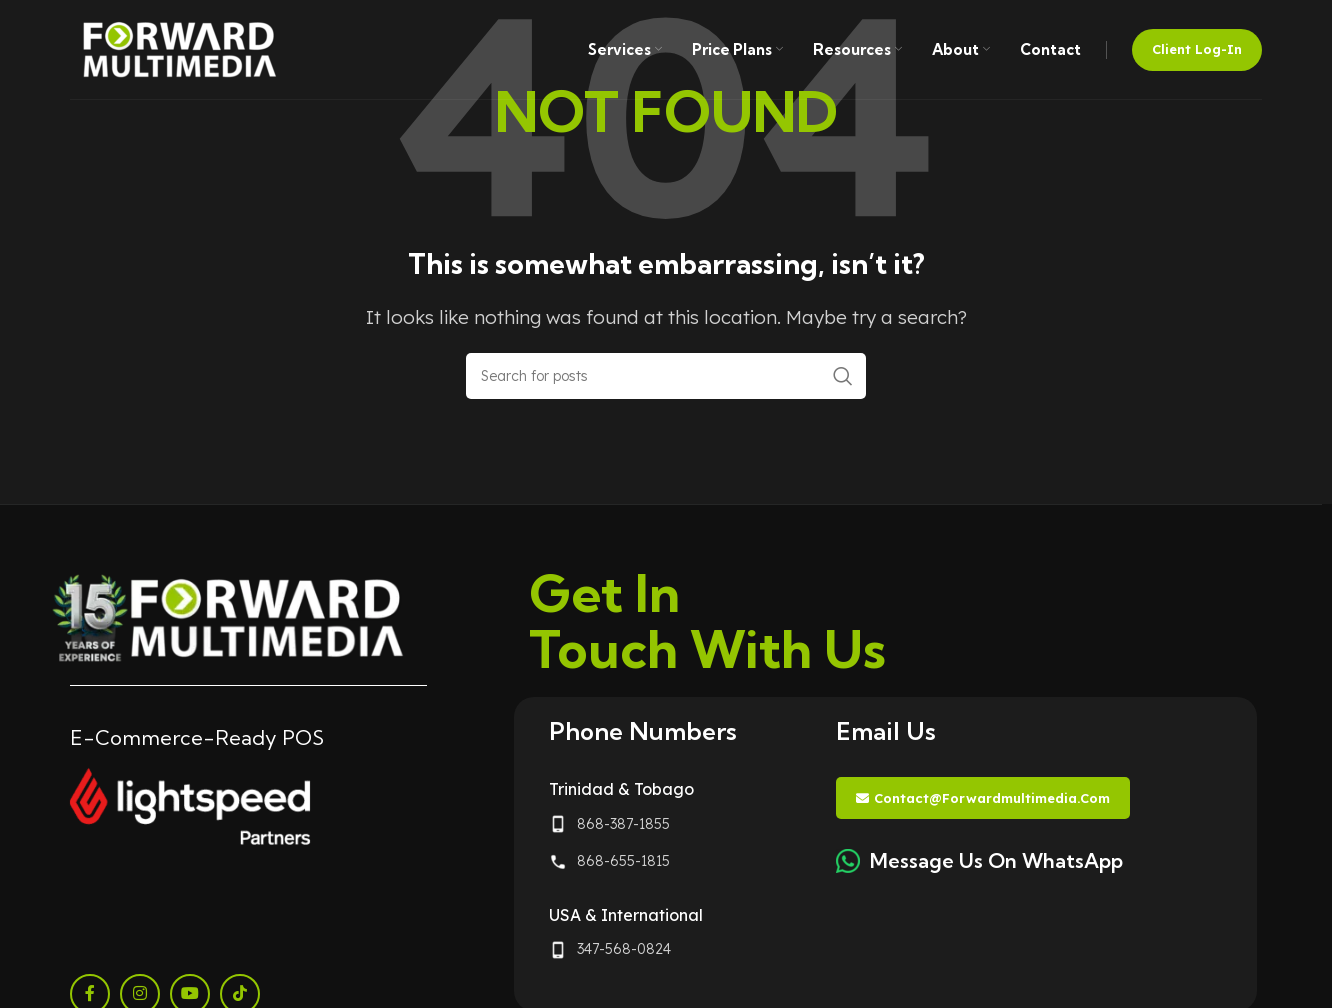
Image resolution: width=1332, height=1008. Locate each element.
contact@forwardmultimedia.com (983, 798)
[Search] (666, 376)
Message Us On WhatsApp (996, 860)
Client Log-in (1197, 49)
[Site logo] (180, 47)
